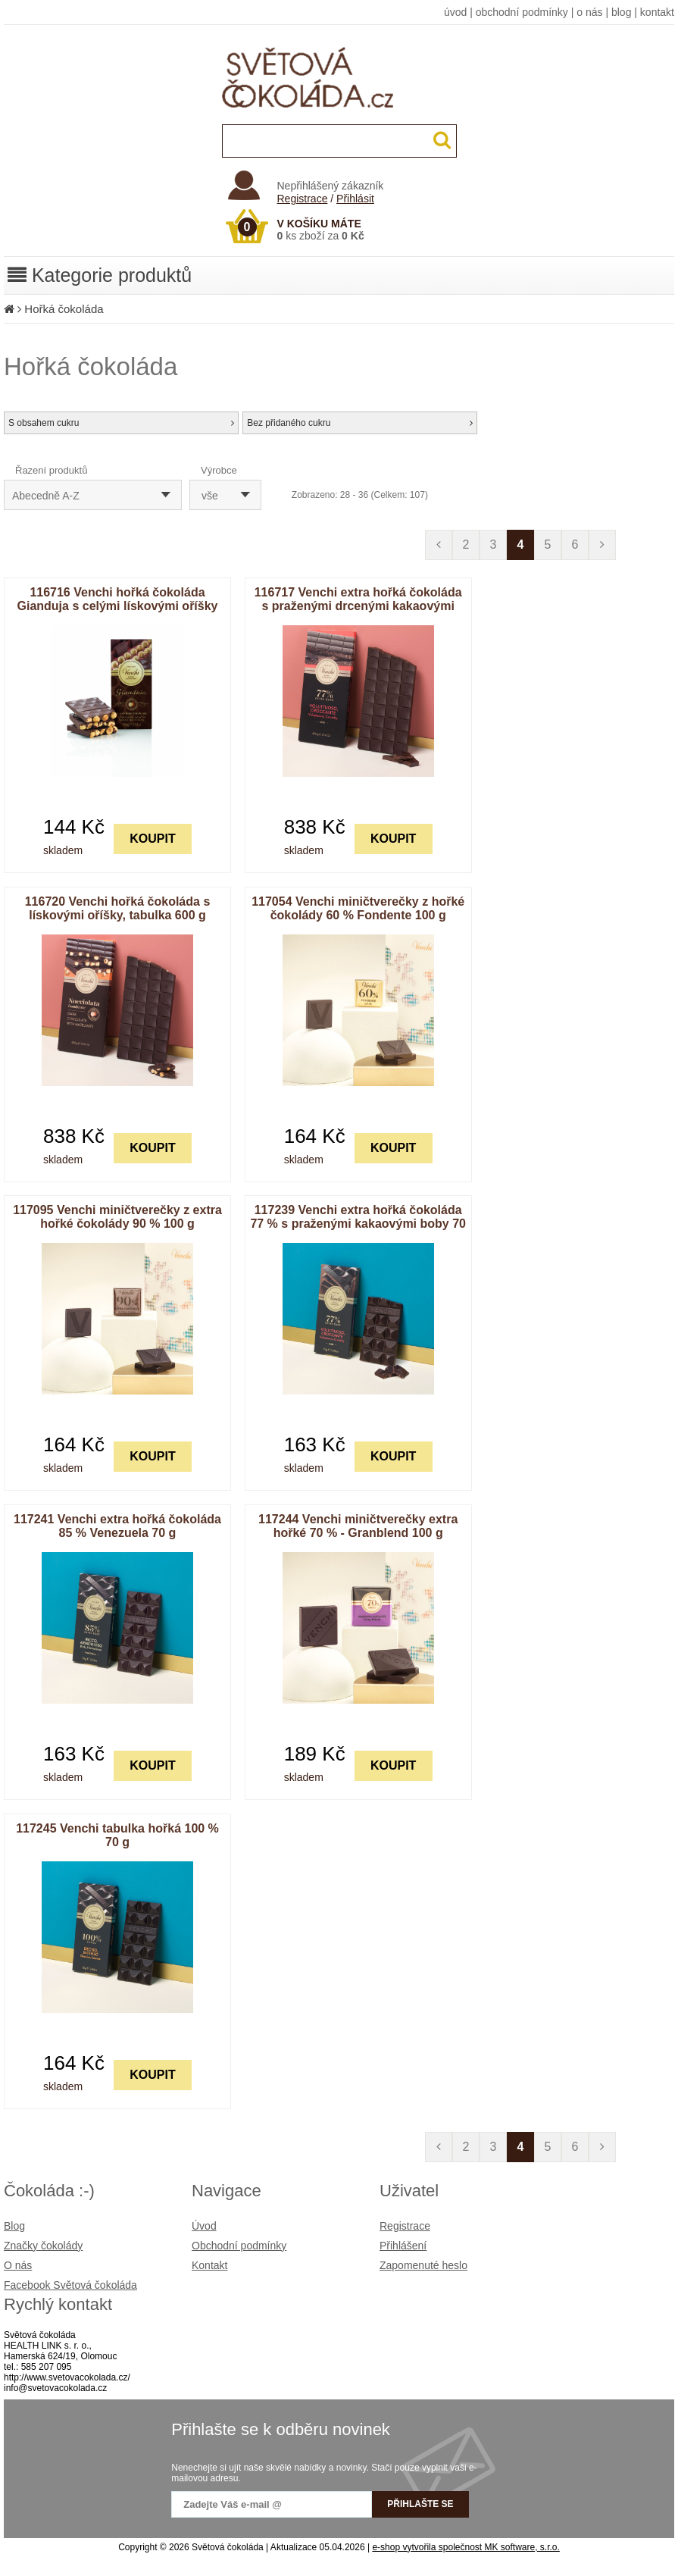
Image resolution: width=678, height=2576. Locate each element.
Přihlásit (355, 198)
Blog (14, 2226)
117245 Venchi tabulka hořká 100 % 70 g (117, 1835)
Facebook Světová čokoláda (70, 2285)
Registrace (302, 198)
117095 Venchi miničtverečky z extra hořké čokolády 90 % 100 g (117, 1216)
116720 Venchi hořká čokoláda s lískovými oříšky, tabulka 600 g (118, 908)
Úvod (204, 2226)
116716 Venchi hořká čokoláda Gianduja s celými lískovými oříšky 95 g (117, 606)
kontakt (657, 12)
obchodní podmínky (522, 12)
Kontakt (209, 2265)
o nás (589, 12)
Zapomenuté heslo (423, 2265)
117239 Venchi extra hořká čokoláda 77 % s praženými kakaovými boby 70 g (358, 1223)
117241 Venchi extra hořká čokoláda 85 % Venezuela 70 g (117, 1526)
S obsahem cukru (121, 423)
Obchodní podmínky (239, 2246)
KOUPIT (152, 838)
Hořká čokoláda (63, 308)
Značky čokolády (43, 2246)
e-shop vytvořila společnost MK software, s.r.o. (465, 2547)
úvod (455, 12)
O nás (18, 2265)
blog (621, 12)
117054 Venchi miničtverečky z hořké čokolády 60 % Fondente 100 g (358, 908)
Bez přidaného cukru (360, 423)
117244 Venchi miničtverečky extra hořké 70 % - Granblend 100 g (358, 1526)
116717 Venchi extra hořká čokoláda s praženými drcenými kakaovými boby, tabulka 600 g (358, 606)
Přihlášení (403, 2246)
